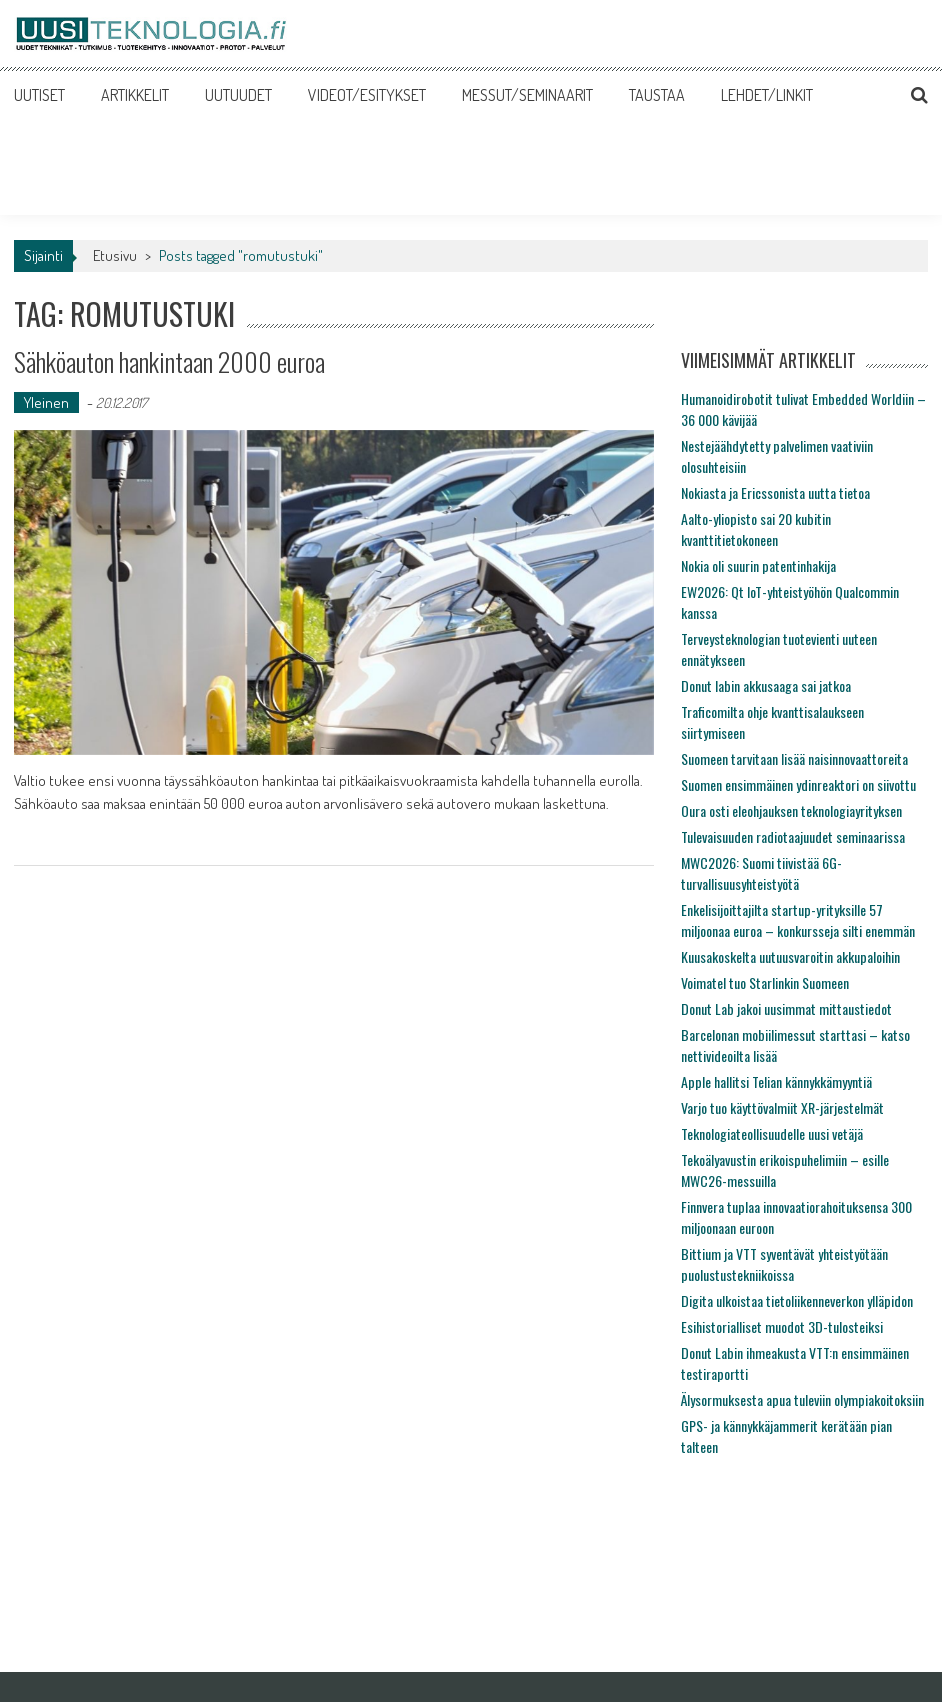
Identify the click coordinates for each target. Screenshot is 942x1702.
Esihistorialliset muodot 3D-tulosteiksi (782, 1326)
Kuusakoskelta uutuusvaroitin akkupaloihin (790, 956)
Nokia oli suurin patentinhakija (758, 565)
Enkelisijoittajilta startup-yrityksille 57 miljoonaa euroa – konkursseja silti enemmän (798, 920)
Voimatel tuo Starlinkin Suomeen (765, 982)
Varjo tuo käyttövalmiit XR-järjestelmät (782, 1107)
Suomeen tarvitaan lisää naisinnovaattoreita (794, 758)
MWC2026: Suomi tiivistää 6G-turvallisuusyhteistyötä (761, 873)
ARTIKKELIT (135, 95)
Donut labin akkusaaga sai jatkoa (766, 685)
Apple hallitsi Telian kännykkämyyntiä (776, 1081)
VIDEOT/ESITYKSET (367, 95)
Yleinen (46, 402)
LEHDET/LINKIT (767, 95)
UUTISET (39, 95)
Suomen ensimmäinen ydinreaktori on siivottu (798, 784)
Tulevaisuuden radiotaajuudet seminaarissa (793, 836)
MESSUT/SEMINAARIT (527, 95)
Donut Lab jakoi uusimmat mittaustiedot (786, 1008)
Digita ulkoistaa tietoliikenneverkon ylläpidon (797, 1300)
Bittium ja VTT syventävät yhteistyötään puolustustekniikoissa (784, 1264)
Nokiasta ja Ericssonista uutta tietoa (775, 492)
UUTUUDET (238, 95)
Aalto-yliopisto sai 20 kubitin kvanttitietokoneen (756, 529)
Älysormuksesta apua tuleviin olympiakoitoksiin (802, 1399)
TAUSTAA (657, 95)
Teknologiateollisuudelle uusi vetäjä (772, 1133)
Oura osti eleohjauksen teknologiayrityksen (791, 810)
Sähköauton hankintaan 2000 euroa (169, 361)
